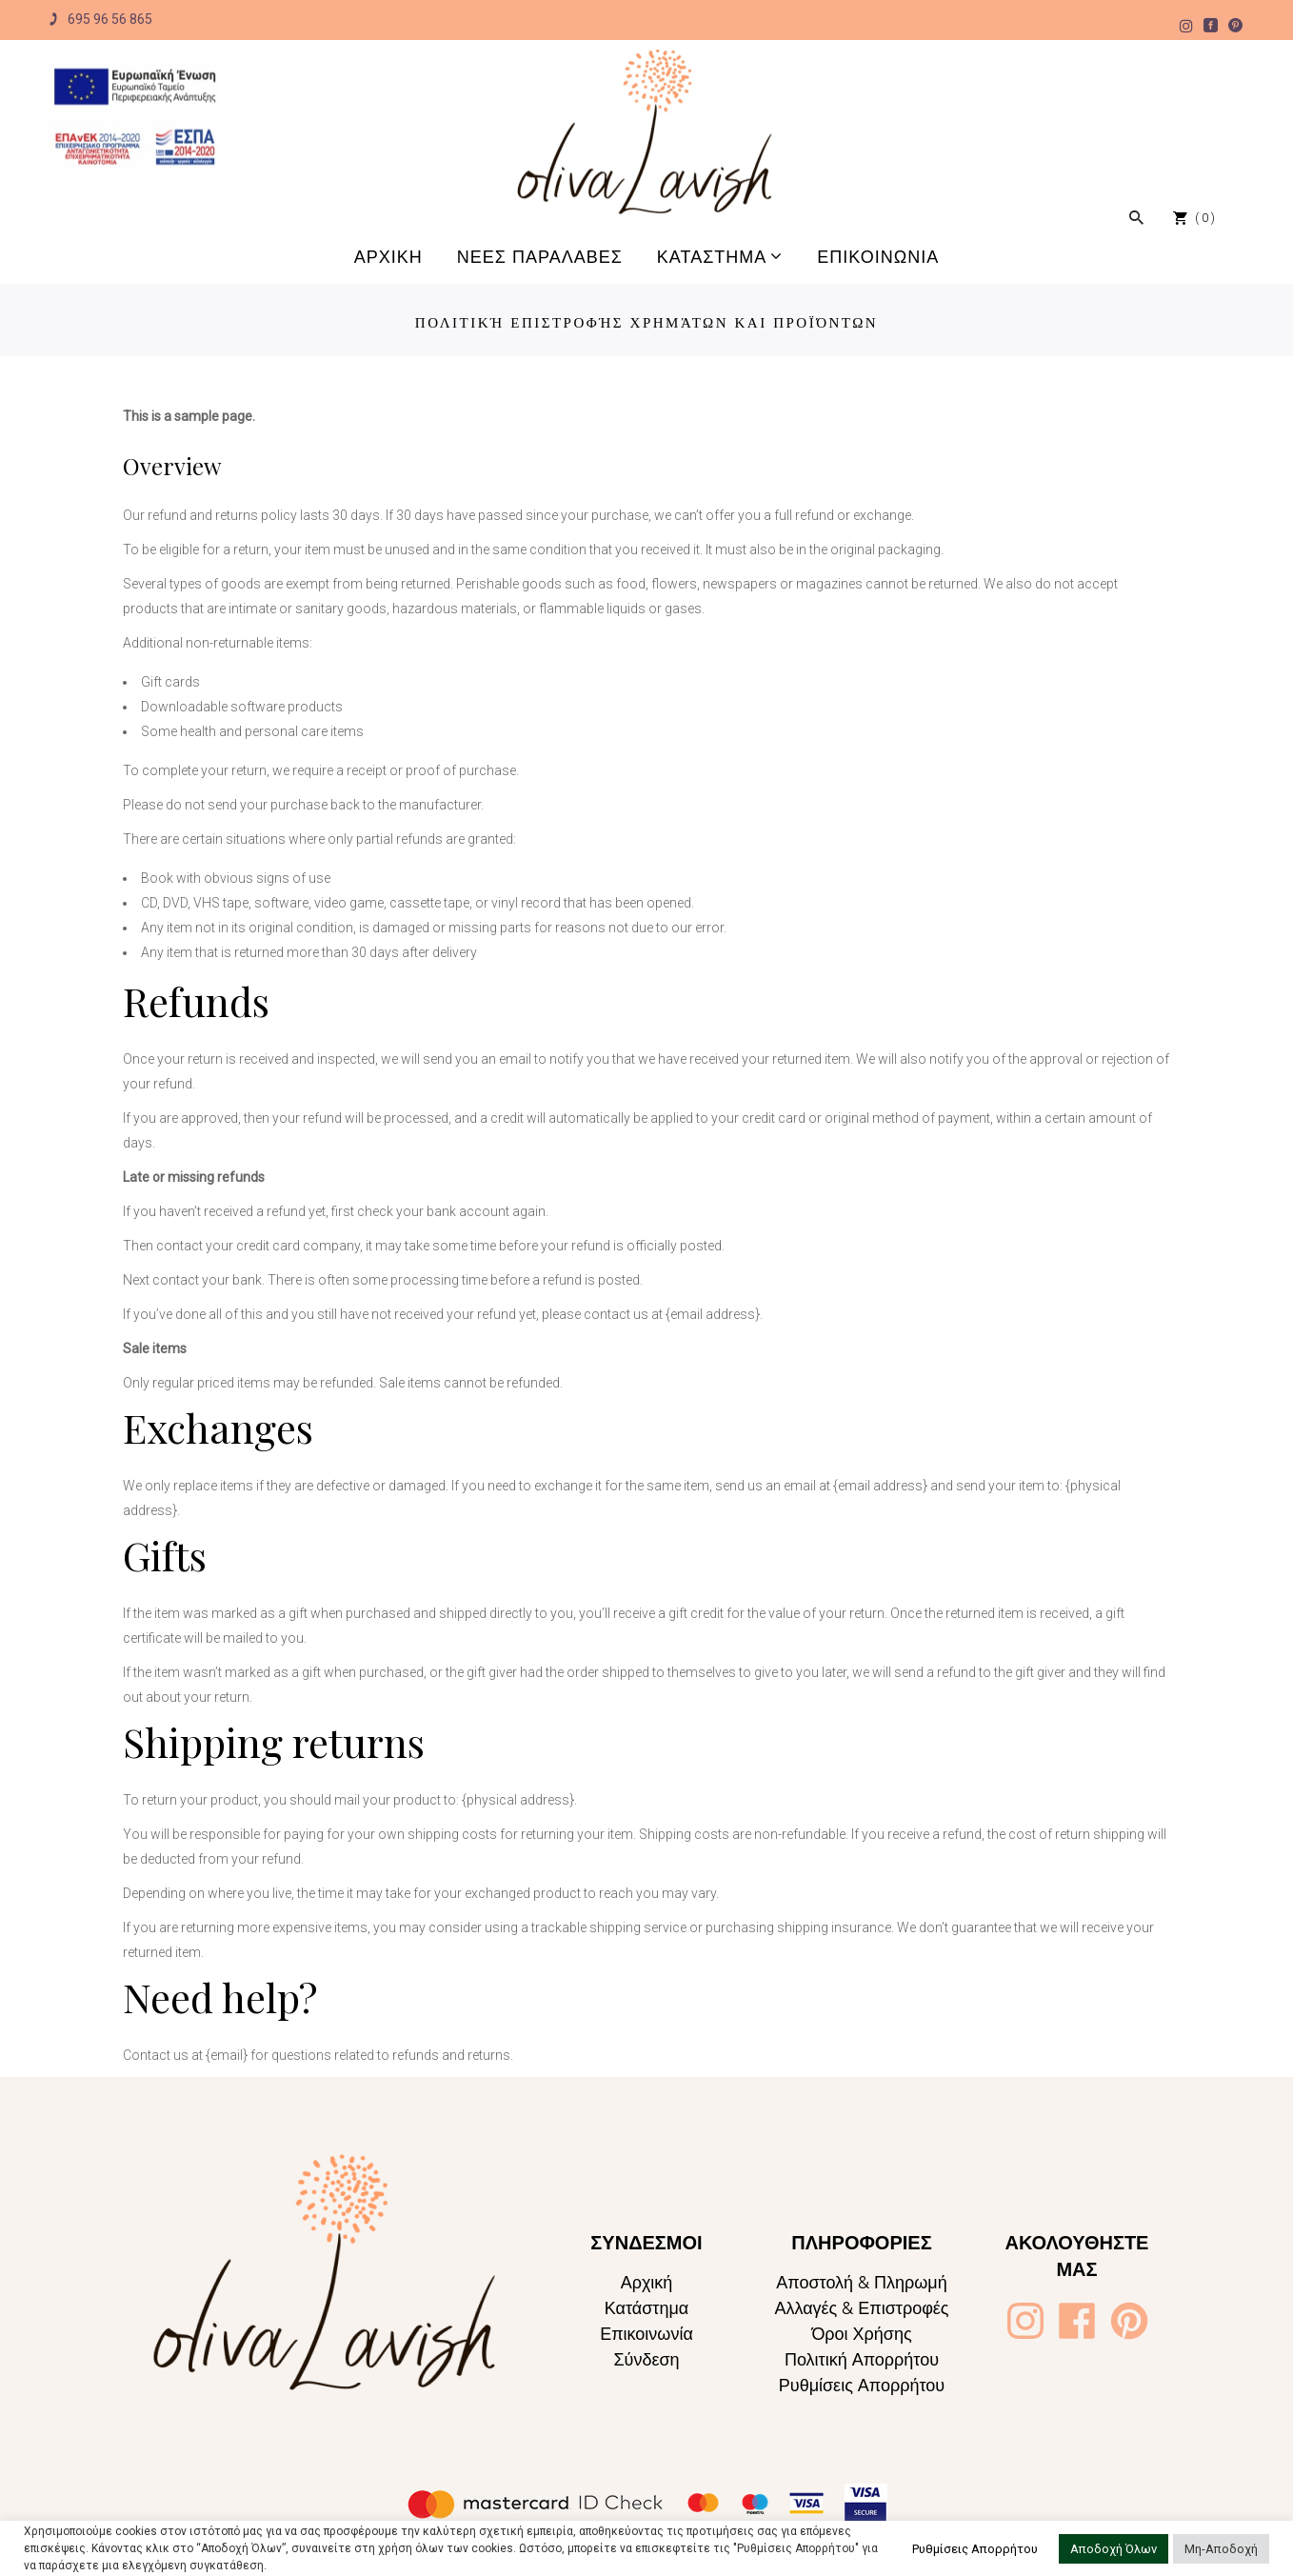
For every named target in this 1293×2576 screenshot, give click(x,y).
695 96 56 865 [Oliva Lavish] (100, 19)
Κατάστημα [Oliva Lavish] (646, 2308)
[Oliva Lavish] (135, 116)
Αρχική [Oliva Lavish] (647, 2282)
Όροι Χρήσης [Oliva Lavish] (861, 2334)
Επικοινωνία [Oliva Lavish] (646, 2334)
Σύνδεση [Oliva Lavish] (646, 2359)
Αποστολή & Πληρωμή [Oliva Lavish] (861, 2282)
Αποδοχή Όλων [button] (1113, 2549)
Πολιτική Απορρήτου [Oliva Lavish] (862, 2359)
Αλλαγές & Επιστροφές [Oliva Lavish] (861, 2308)
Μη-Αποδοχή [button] (1221, 2549)
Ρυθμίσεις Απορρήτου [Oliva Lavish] (862, 2385)
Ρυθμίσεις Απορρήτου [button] (975, 2549)
